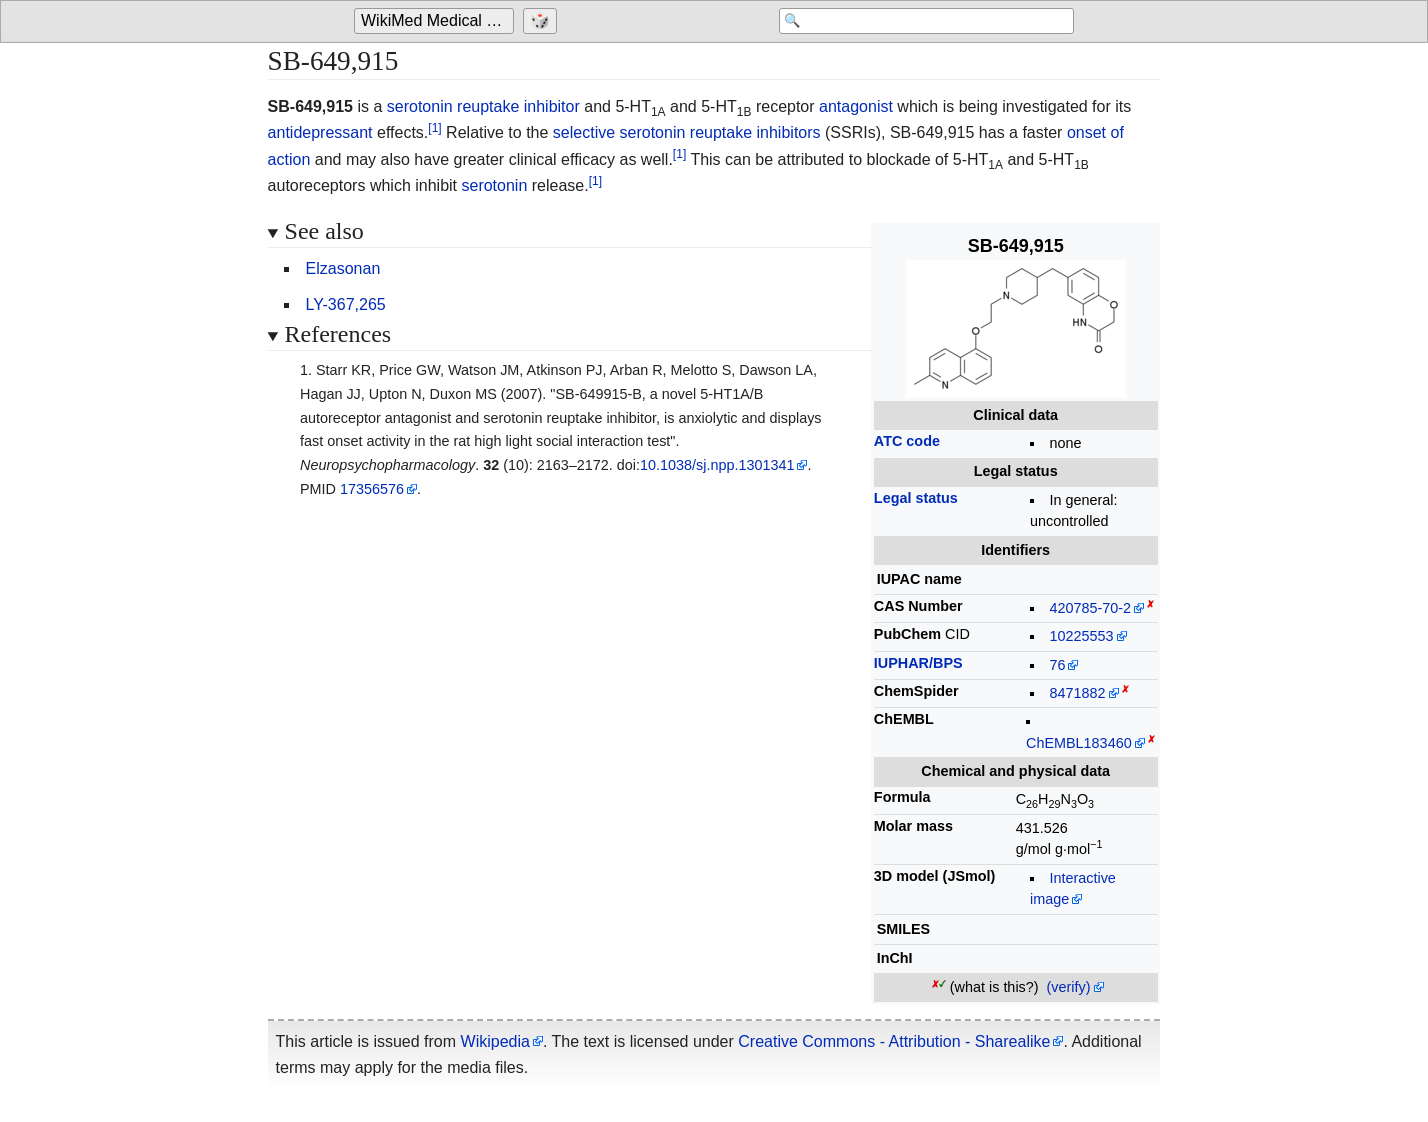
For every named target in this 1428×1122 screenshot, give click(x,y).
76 (1057, 665)
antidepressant (320, 132)
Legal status (916, 498)
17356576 (372, 489)
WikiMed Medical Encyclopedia (437, 21)
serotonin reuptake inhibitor (483, 106)
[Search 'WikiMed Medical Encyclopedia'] (914, 22)
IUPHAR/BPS (918, 663)
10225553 (1081, 636)
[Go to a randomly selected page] (542, 22)
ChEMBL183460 (1079, 743)
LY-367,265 (346, 304)
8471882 (1077, 693)
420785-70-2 (1090, 608)
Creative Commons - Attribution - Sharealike (894, 1041)
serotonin (494, 185)
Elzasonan (343, 268)
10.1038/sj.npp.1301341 (717, 465)
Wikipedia (495, 1041)
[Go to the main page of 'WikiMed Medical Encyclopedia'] (436, 22)
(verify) (1069, 987)
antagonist (856, 106)
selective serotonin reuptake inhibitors (687, 132)
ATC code (907, 441)
